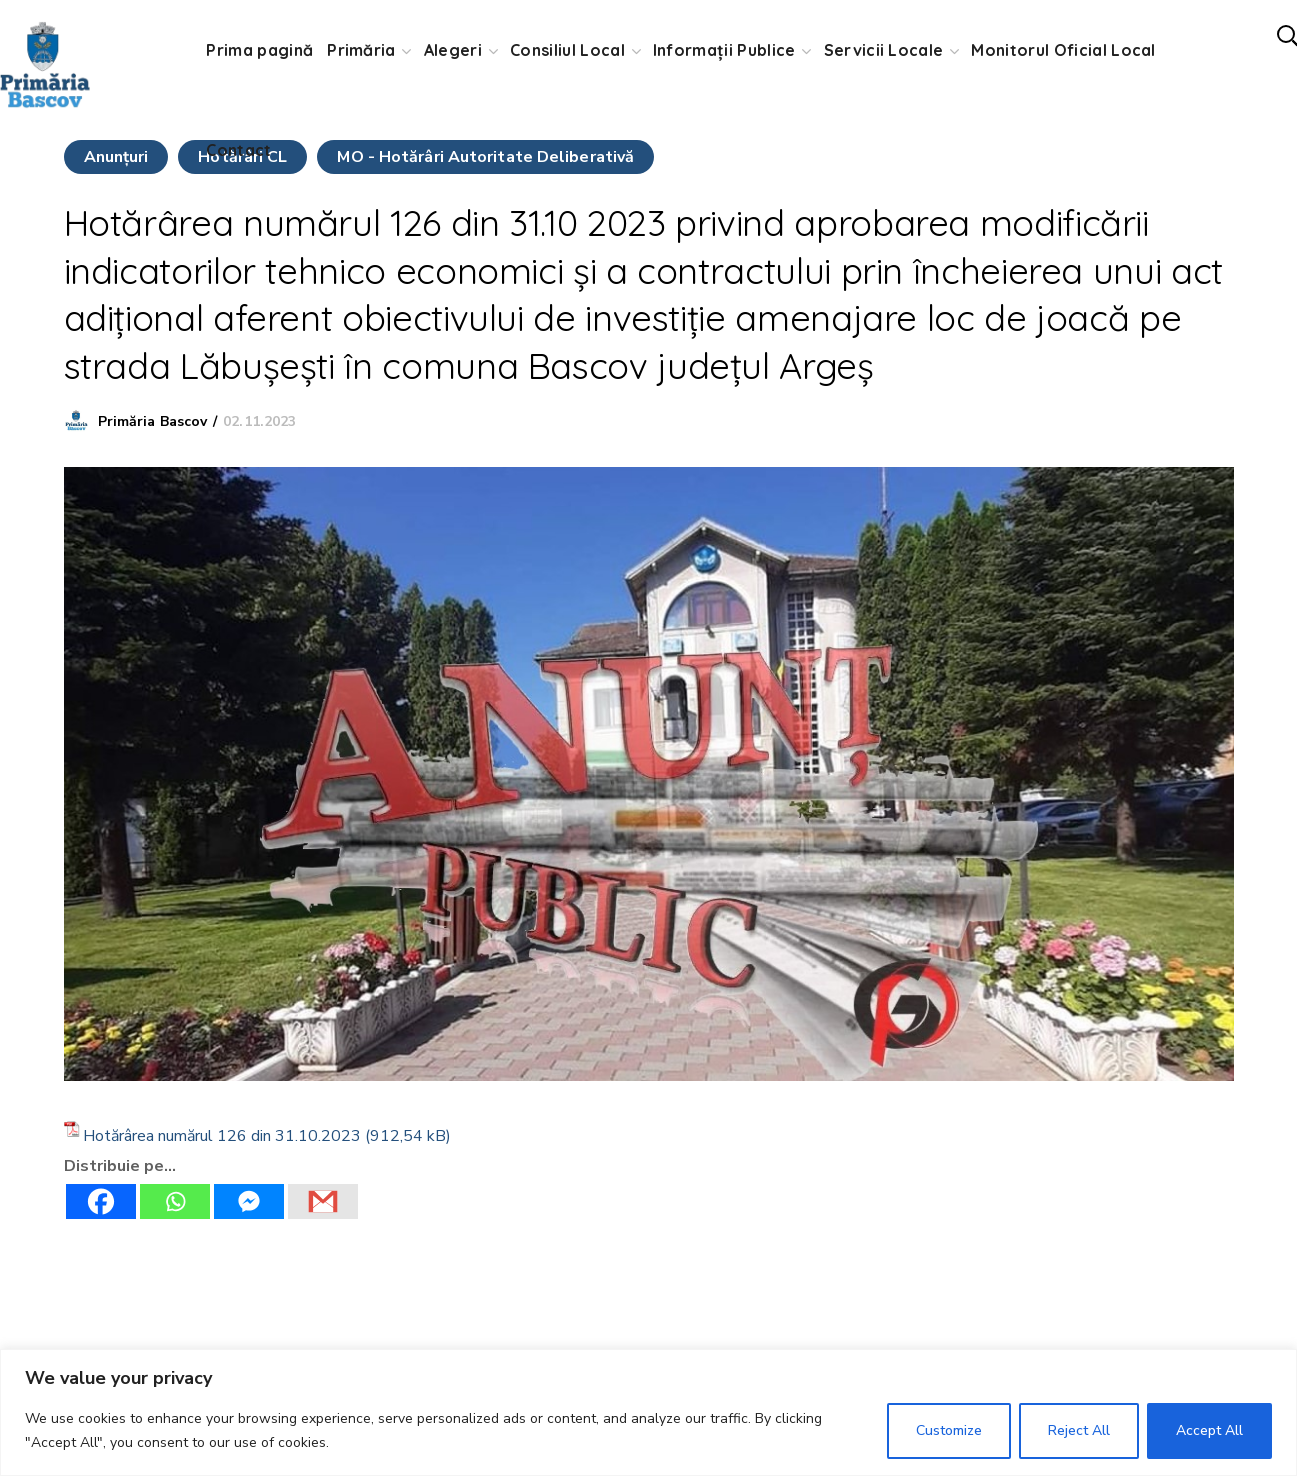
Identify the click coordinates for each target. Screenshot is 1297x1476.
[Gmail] (323, 1201)
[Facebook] (101, 1201)
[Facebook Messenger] (249, 1201)
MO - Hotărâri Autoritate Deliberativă (485, 157)
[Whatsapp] (175, 1201)
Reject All (1079, 1430)
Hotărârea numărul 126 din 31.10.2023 (222, 1136)
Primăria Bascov (153, 421)
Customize (949, 1430)
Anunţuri (116, 157)
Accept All (1209, 1430)
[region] (648, 1412)
